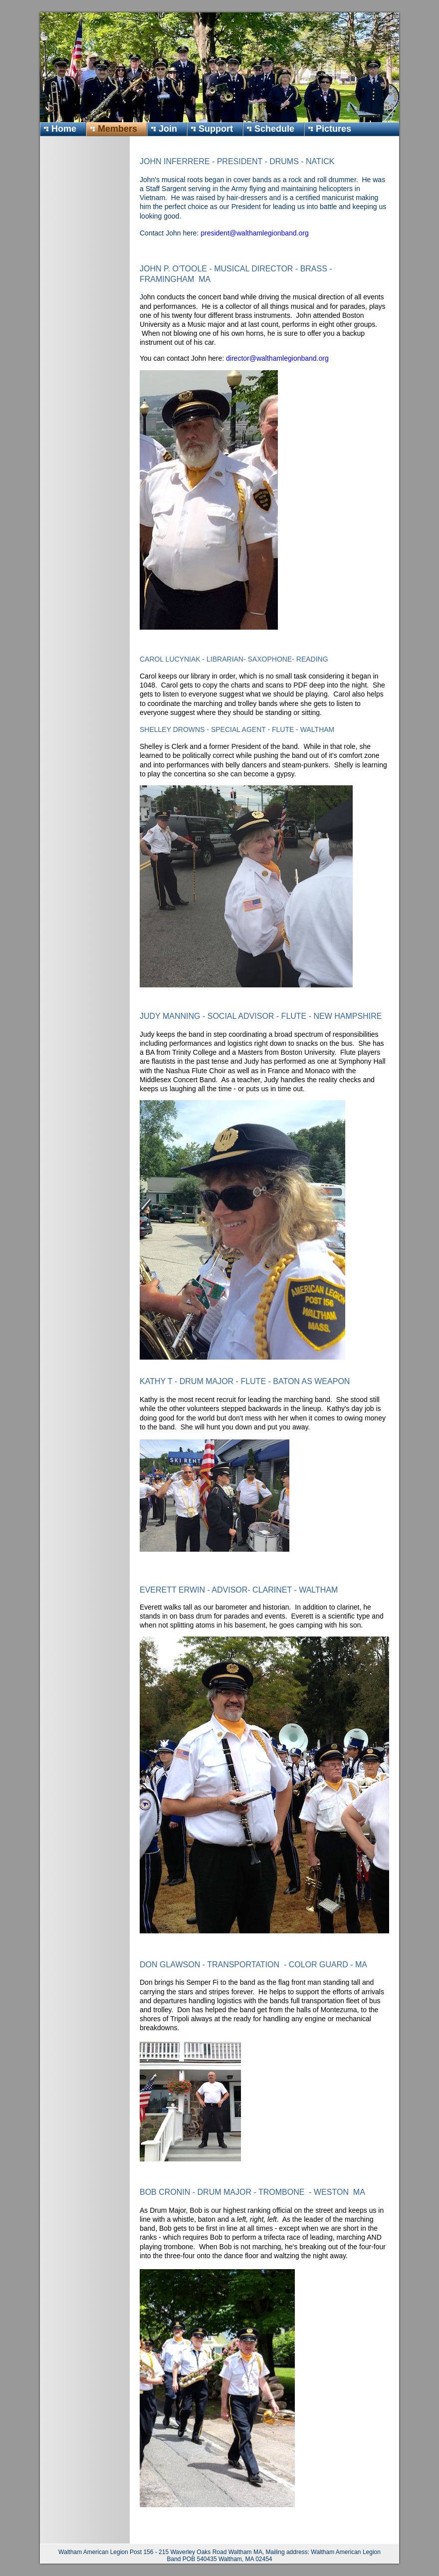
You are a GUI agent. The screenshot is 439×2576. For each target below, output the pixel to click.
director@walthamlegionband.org (277, 358)
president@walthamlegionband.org (255, 233)
